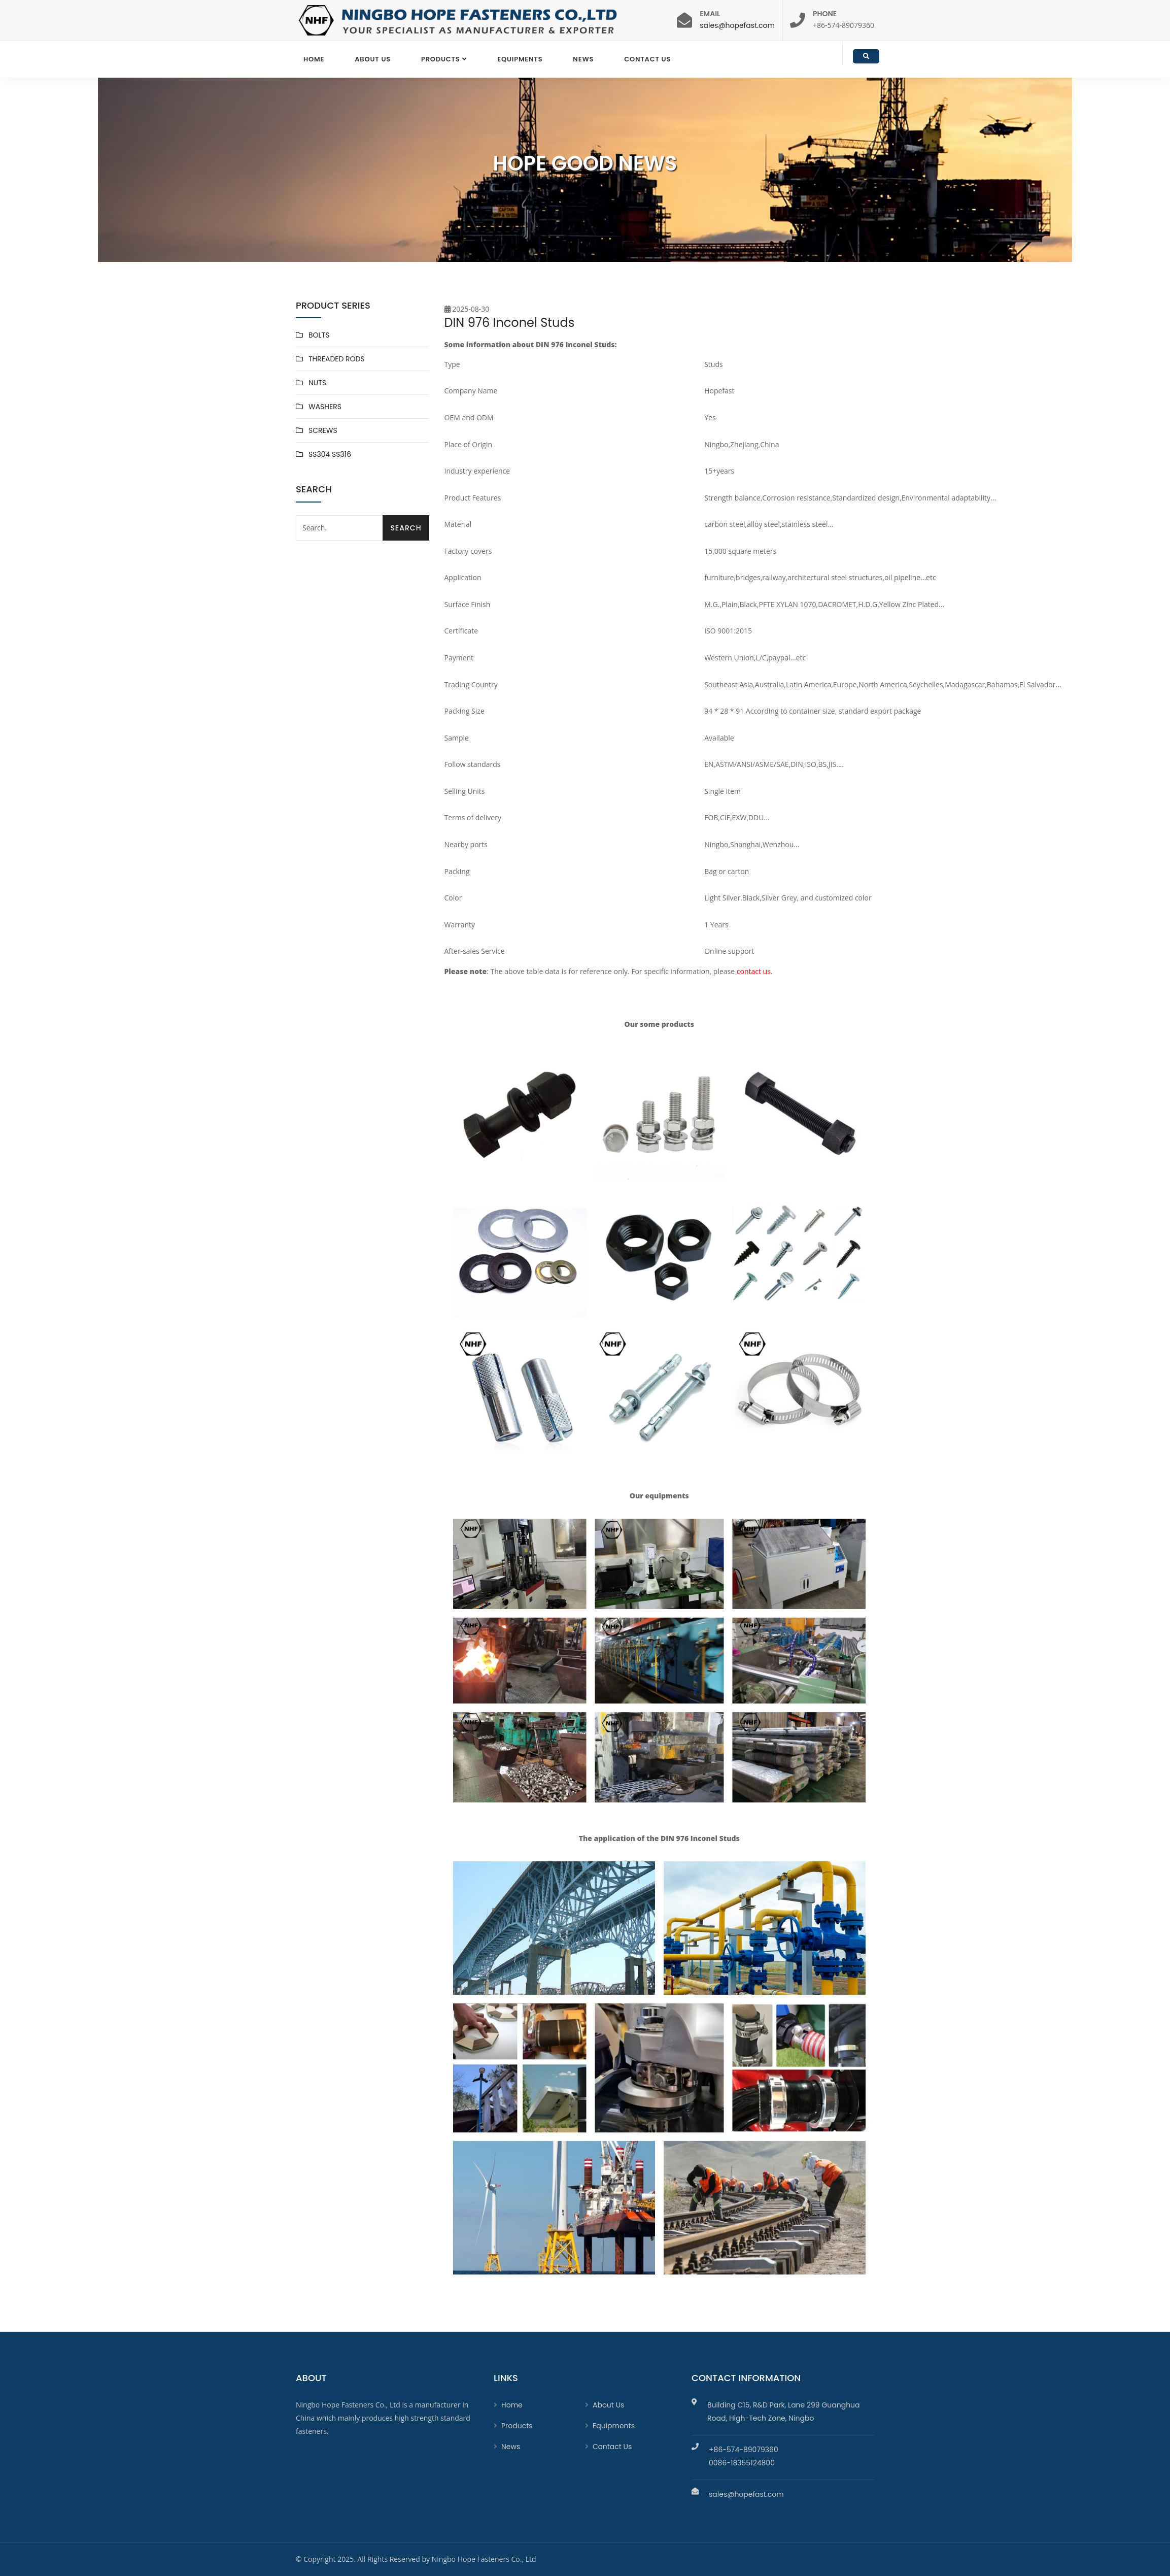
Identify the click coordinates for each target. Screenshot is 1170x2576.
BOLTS (318, 335)
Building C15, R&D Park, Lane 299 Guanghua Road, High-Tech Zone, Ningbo (783, 2411)
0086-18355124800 (742, 2463)
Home (313, 59)
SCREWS (322, 430)
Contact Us (647, 59)
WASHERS (324, 407)
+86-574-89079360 (743, 2450)
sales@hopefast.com (737, 25)
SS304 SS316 (329, 454)
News (583, 59)
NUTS (317, 383)
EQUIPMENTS (519, 59)
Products (440, 59)
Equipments (614, 2426)
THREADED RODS (336, 359)
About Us (373, 59)
